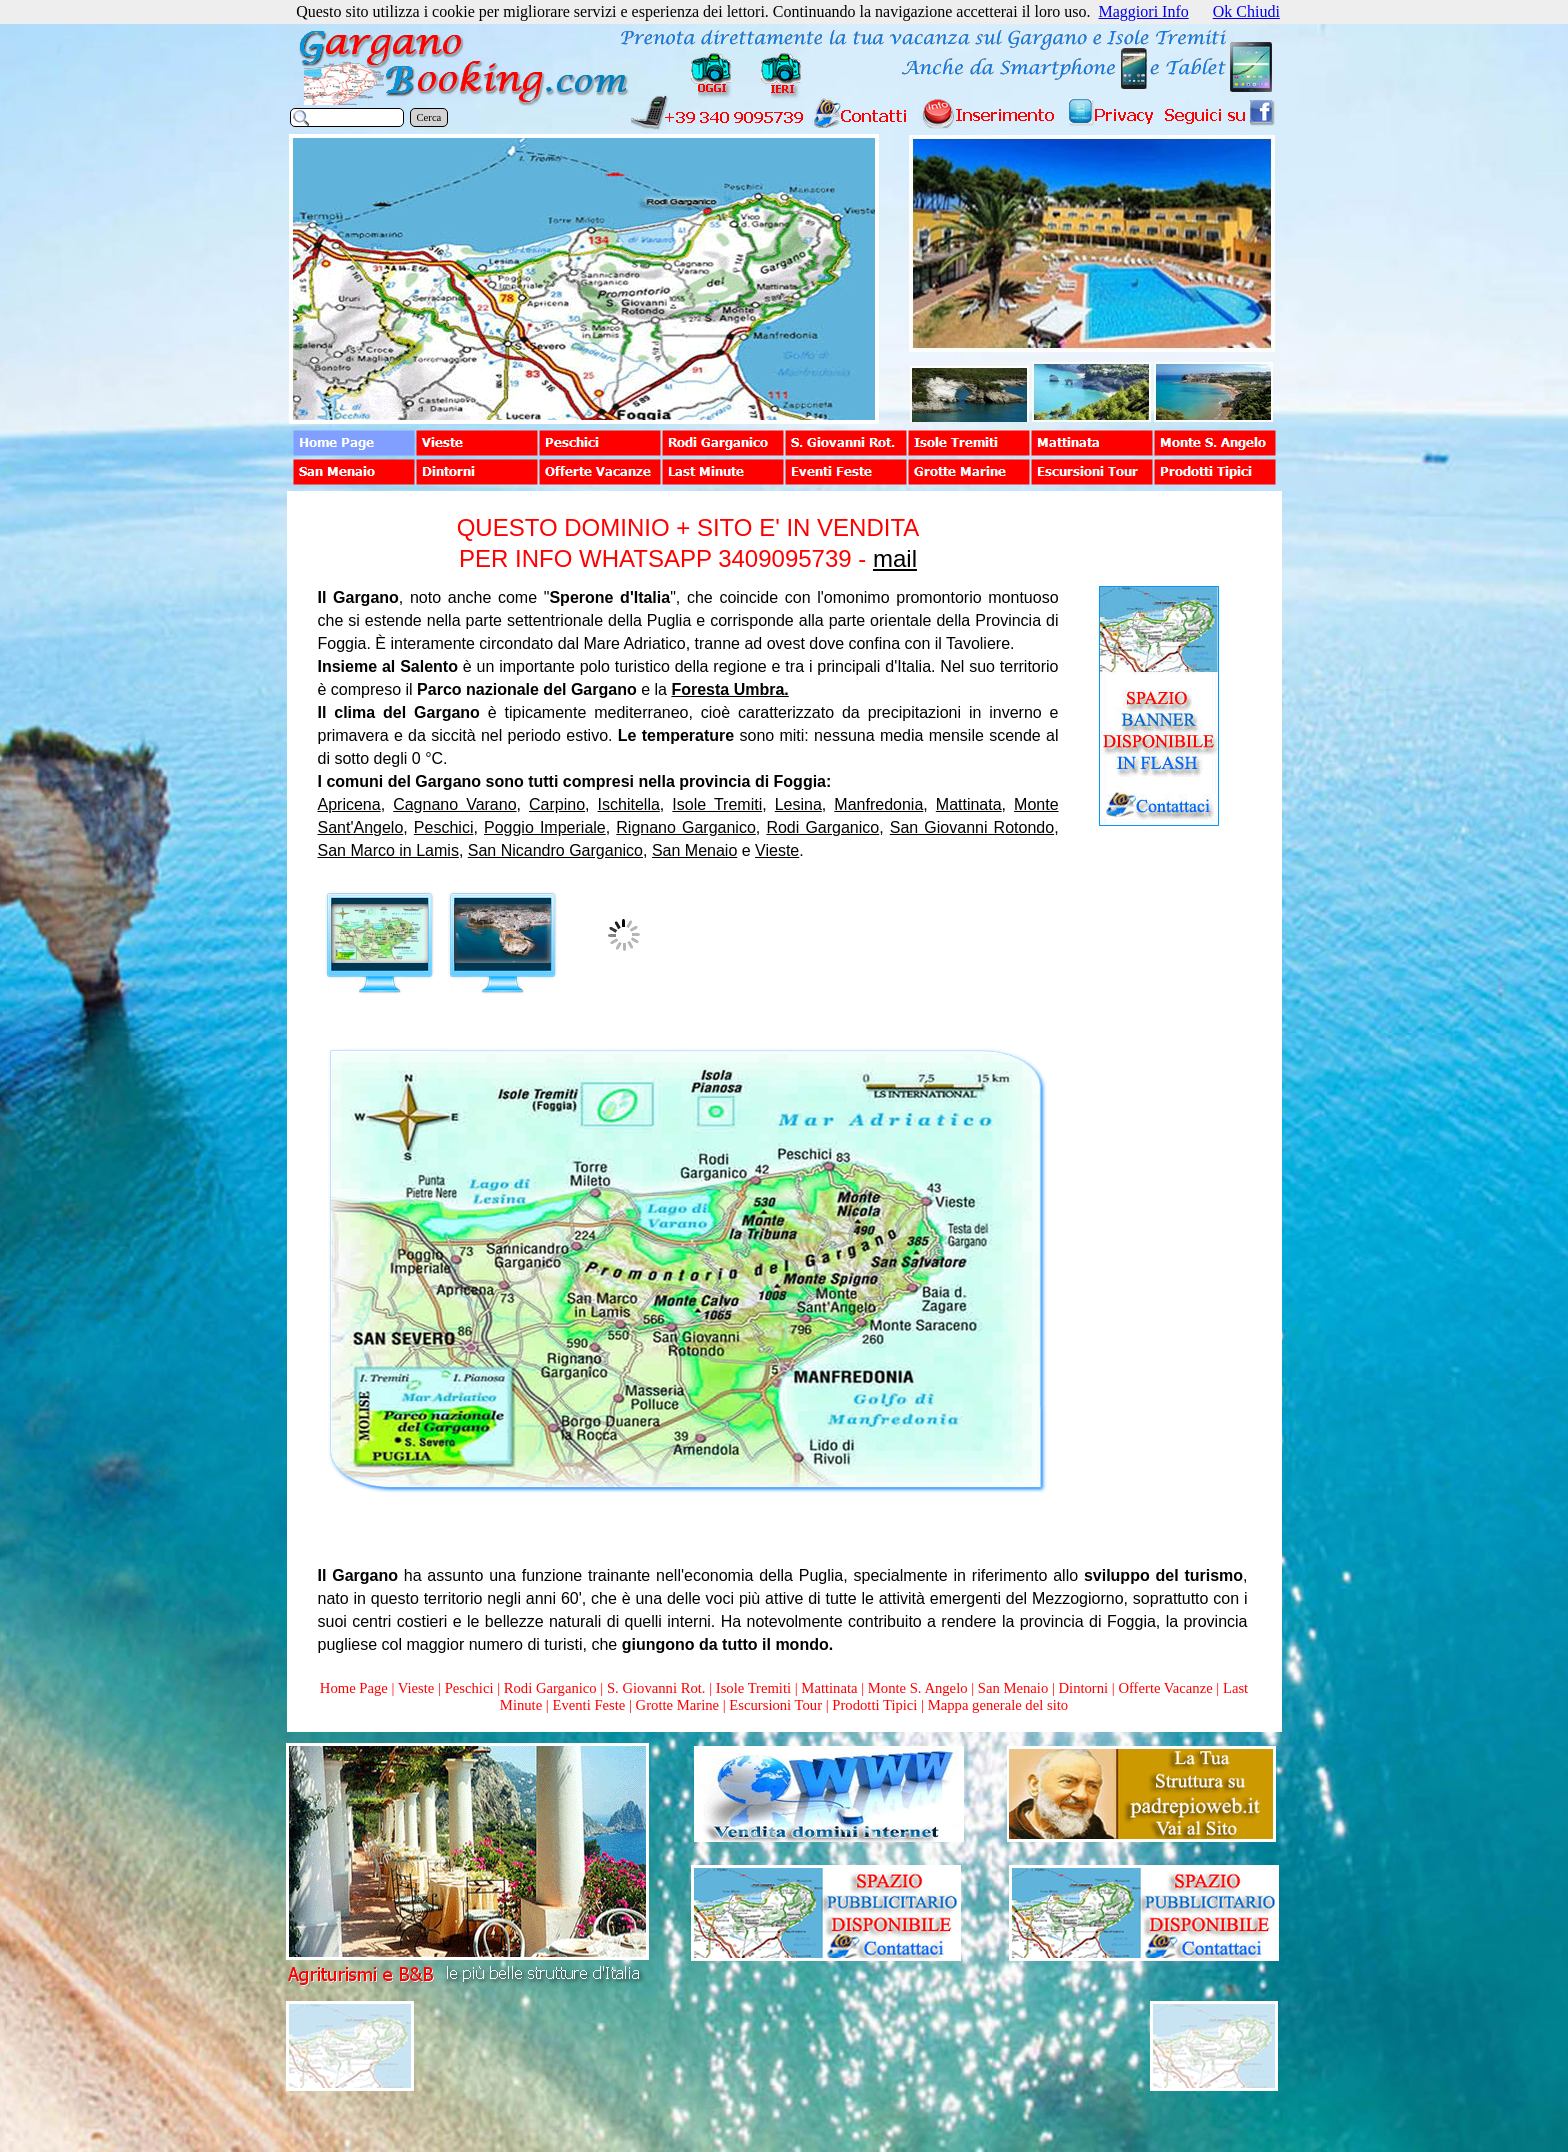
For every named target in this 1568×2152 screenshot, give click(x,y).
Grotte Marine (677, 1705)
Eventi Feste (590, 1705)
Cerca (429, 117)
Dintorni (1083, 1688)
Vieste (777, 850)
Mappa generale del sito (998, 1705)
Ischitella (629, 804)
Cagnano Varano (454, 804)
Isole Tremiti (717, 804)
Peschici (444, 827)
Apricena (349, 804)
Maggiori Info (1144, 11)
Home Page (354, 1688)
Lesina (798, 804)
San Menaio (694, 850)
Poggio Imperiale (545, 827)
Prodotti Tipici (874, 1705)
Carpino (557, 804)
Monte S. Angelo (918, 1688)
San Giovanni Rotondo (972, 827)
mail (895, 558)
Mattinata (969, 804)
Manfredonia (878, 804)
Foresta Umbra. (729, 689)
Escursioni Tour (775, 1705)
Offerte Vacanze (1165, 1688)
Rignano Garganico (686, 827)
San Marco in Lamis (388, 850)
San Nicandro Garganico (555, 850)
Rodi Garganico (822, 827)
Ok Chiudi (1246, 11)
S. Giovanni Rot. (656, 1688)
